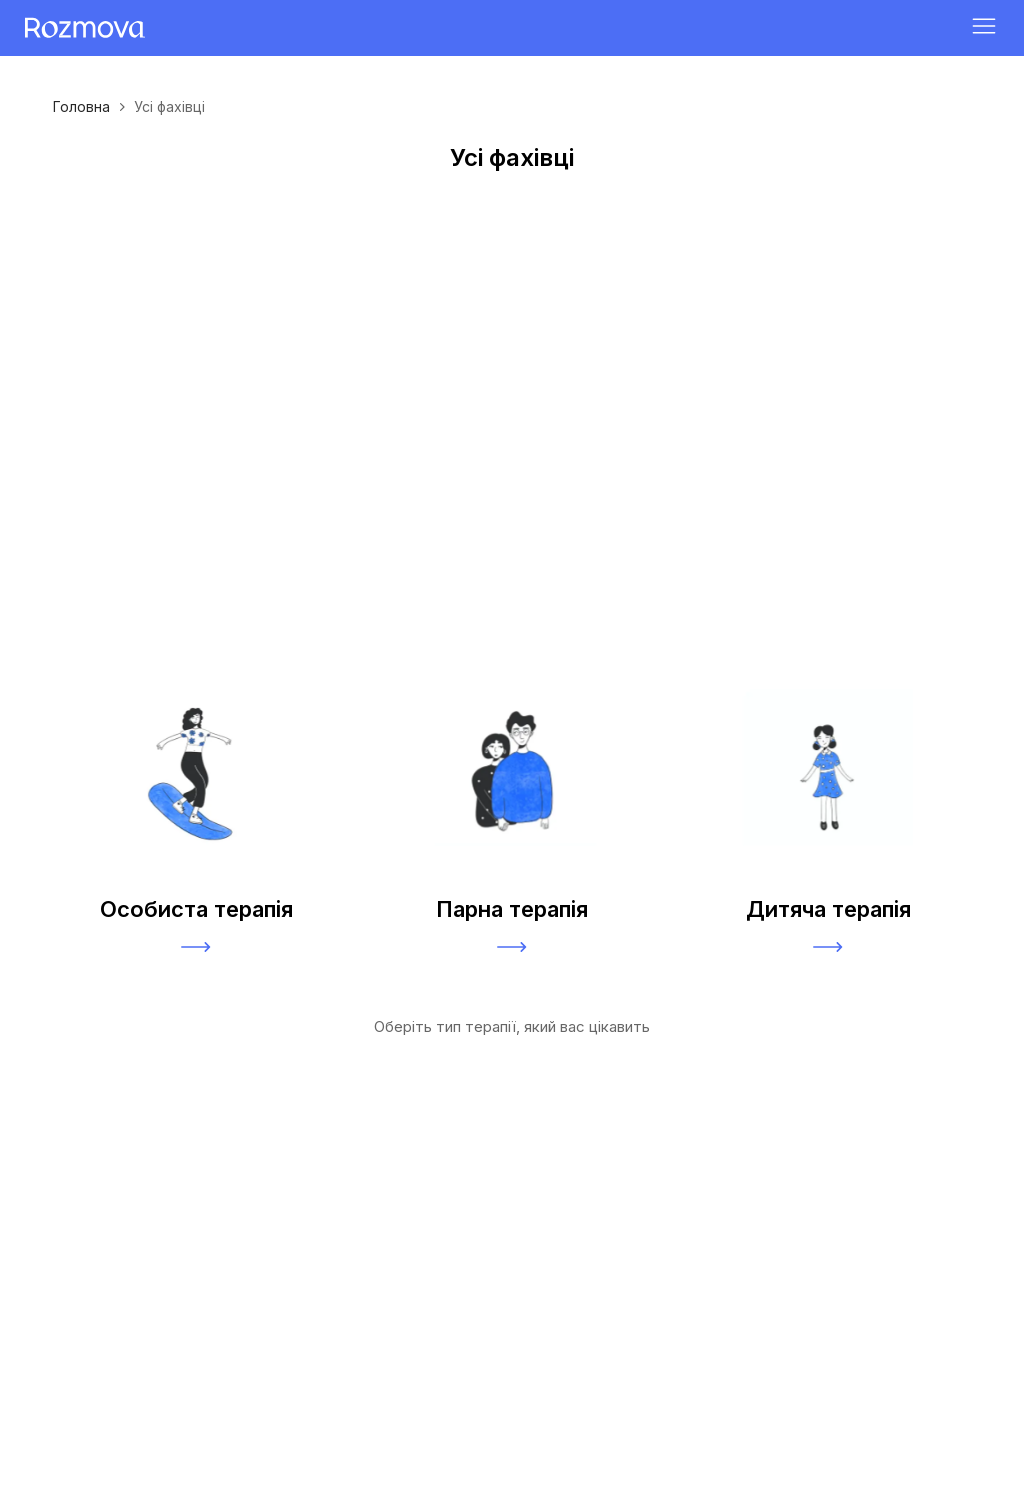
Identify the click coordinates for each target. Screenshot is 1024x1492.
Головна (81, 106)
